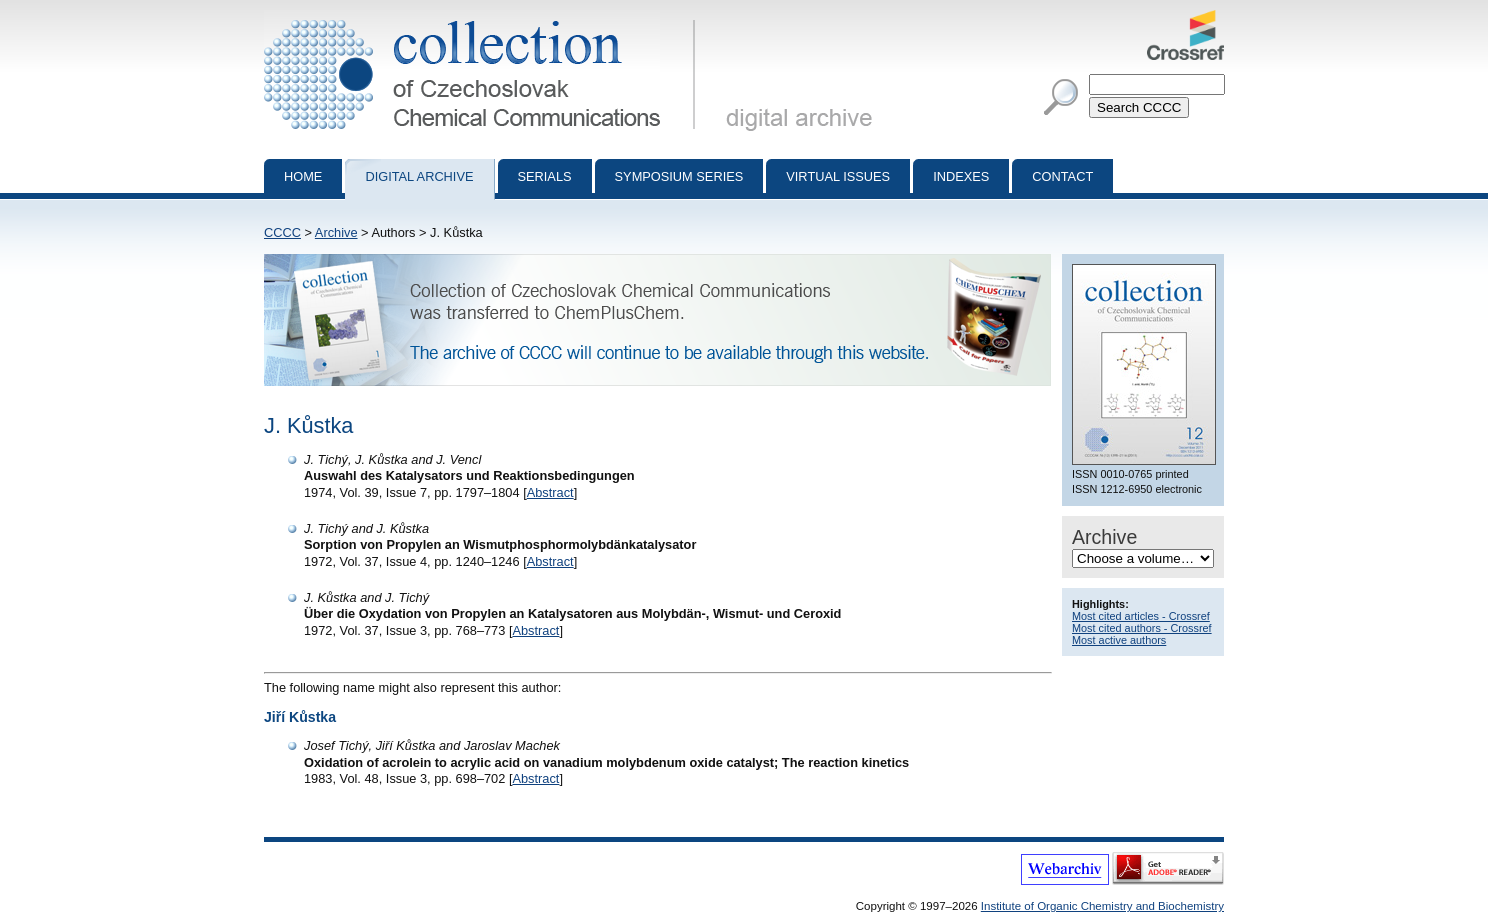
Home (303, 176)
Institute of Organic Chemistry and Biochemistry (1102, 906)
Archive (336, 232)
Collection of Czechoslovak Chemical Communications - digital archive (483, 18)
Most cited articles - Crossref (1141, 616)
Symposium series (679, 176)
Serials (545, 176)
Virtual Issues (838, 176)
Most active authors (1119, 640)
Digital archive (419, 176)
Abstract (550, 492)
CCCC (282, 232)
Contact (1062, 176)
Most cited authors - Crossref (1142, 628)
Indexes (961, 176)
